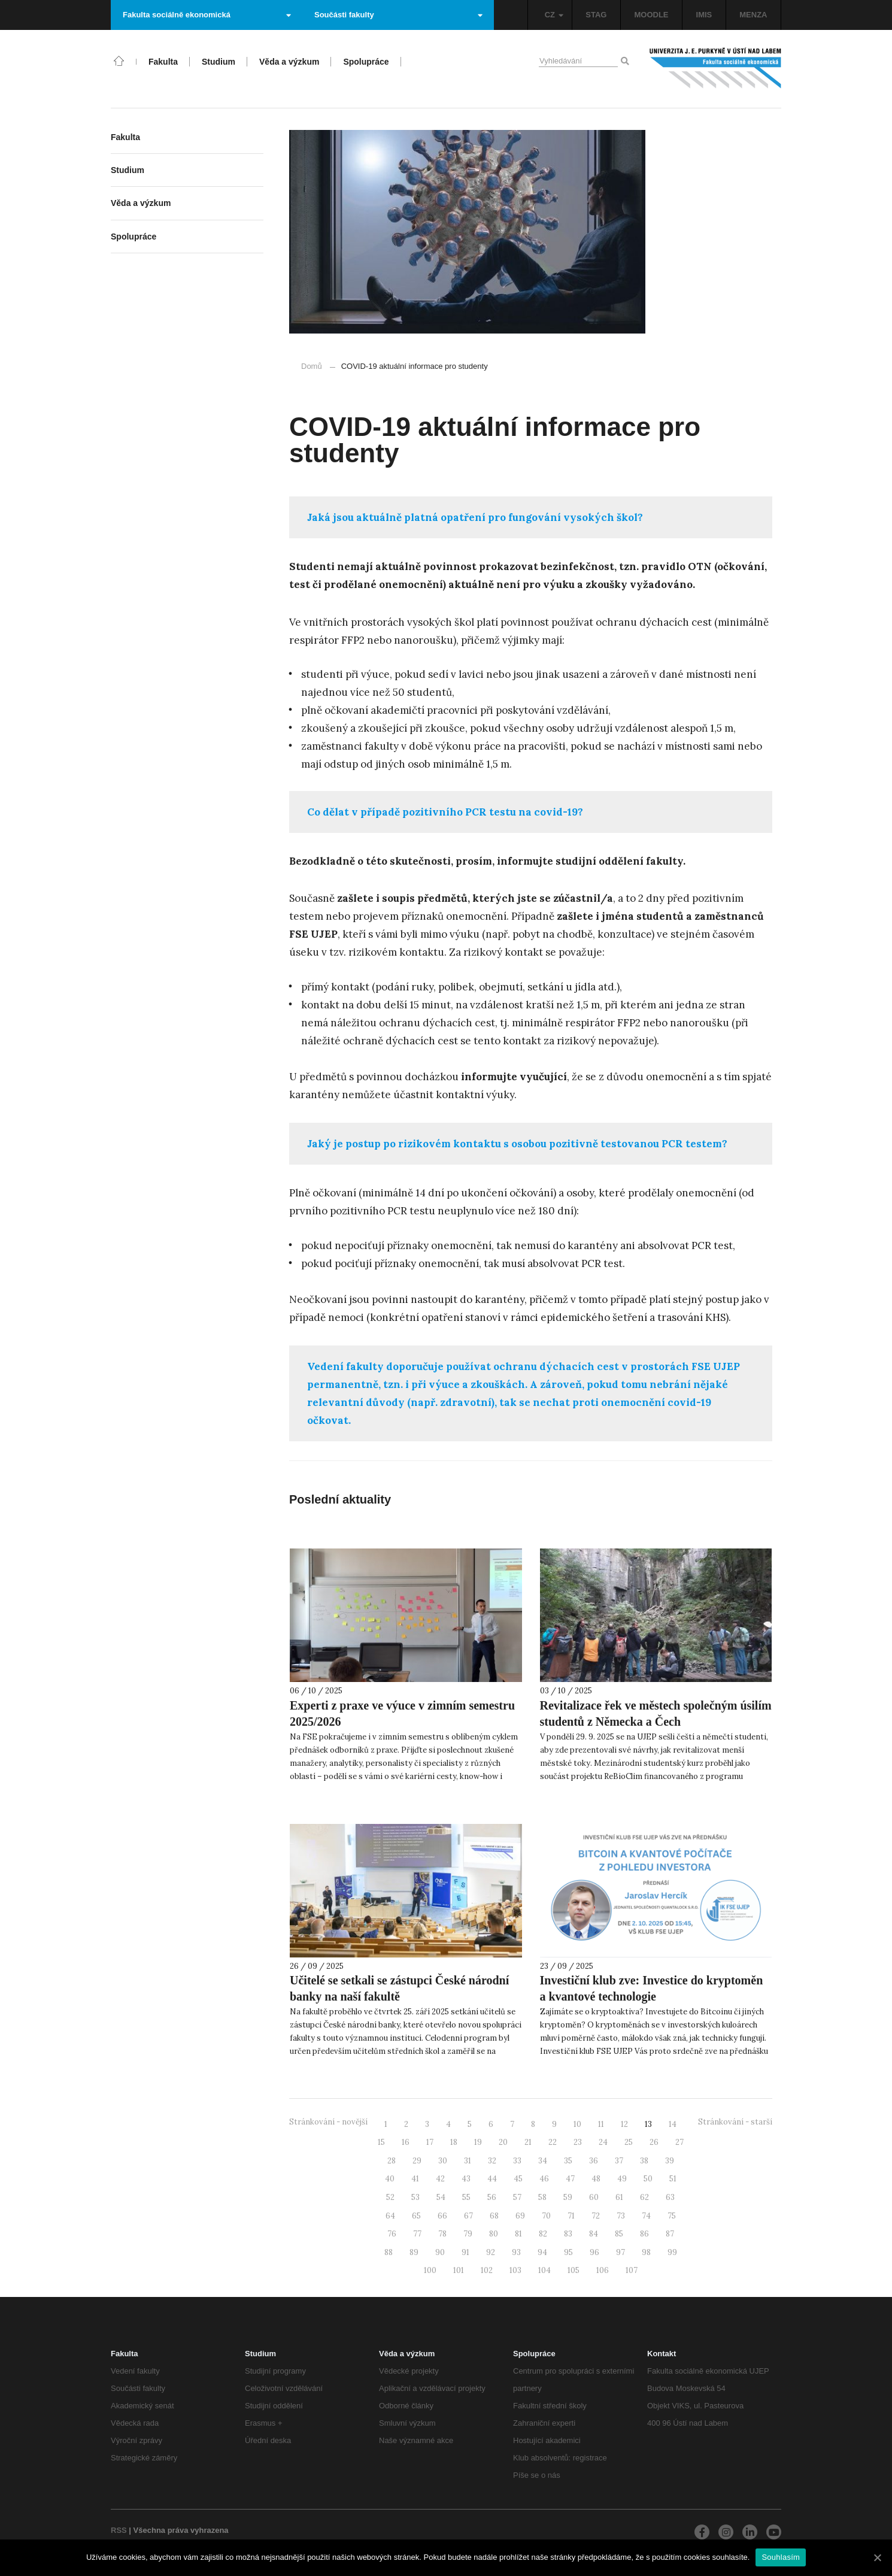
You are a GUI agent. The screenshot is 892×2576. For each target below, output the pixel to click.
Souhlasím (780, 2557)
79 (467, 2234)
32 (492, 2161)
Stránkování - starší (735, 2122)
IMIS (704, 14)
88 (388, 2252)
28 (391, 2161)
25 (628, 2142)
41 (415, 2179)
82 (543, 2234)
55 (466, 2197)
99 (672, 2252)
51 (672, 2179)
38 (644, 2161)
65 (416, 2216)
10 (577, 2124)
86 (644, 2234)
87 (670, 2234)
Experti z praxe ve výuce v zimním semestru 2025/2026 (402, 1713)
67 (468, 2216)
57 (517, 2197)
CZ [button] (554, 14)
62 (644, 2197)
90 (440, 2252)
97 (620, 2252)
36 (593, 2161)
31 (467, 2161)
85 (619, 2234)
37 (619, 2161)
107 (632, 2270)
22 (552, 2142)
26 (654, 2142)
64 (390, 2216)
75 (672, 2216)
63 (670, 2197)
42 (440, 2179)
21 (528, 2142)
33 (517, 2161)
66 (442, 2216)
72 (595, 2216)
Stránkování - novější (328, 2122)
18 (453, 2142)
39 (669, 2161)
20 (503, 2142)
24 (603, 2142)
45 (518, 2179)
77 (417, 2234)
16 (405, 2142)
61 (619, 2197)
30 (442, 2161)
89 (413, 2252)
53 (415, 2197)
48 (595, 2179)
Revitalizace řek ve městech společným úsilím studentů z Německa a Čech (656, 1713)
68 (494, 2216)
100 (430, 2270)
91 (465, 2252)
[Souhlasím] (877, 2557)
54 (440, 2197)
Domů (311, 366)
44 (492, 2179)
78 (442, 2234)
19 (478, 2142)
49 (622, 2179)
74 (646, 2216)
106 (602, 2270)
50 (648, 2179)
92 (490, 2252)
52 (390, 2197)
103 (515, 2270)
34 (542, 2161)
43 (466, 2179)
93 (516, 2252)
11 (601, 2124)
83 (568, 2234)
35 (568, 2161)
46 (544, 2179)
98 (646, 2252)
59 (567, 2197)
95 (568, 2252)
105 (574, 2270)
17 (429, 2142)
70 (546, 2216)
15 (381, 2142)
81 (518, 2234)
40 (390, 2179)
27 (679, 2142)
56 (491, 2197)
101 (458, 2270)
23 (578, 2142)
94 (542, 2252)
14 (672, 2124)
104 (544, 2270)
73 (621, 2216)
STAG (595, 14)
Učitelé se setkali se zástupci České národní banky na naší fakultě (399, 1988)
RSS (119, 2530)
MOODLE (651, 14)
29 (416, 2161)
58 (542, 2197)
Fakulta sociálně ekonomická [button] (207, 14)
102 (487, 2270)
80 (493, 2234)
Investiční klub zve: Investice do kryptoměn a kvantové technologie (651, 1988)
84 (593, 2234)
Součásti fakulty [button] (398, 14)
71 (571, 2216)
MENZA (753, 14)
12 (624, 2124)
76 (391, 2234)
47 (570, 2179)
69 (520, 2216)
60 (594, 2197)
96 (594, 2252)
